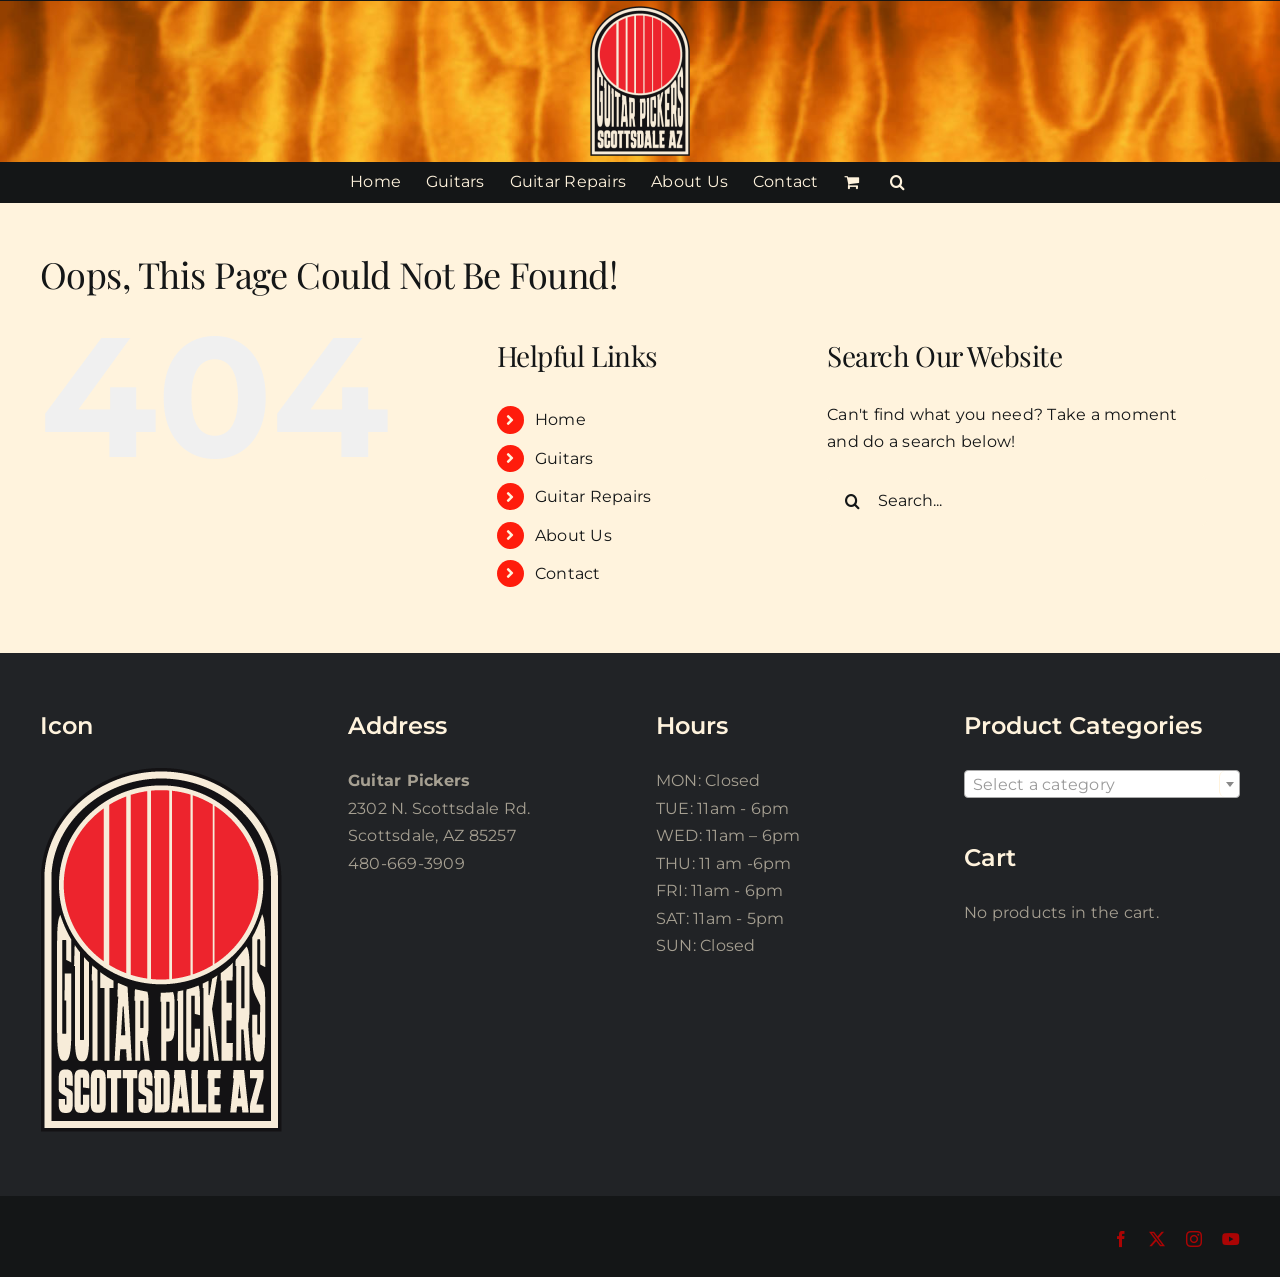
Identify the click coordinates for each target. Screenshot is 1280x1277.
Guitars (564, 458)
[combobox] (1102, 784)
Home (560, 419)
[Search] (852, 501)
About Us (573, 535)
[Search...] (1017, 501)
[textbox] (1102, 785)
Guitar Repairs (593, 496)
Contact (568, 573)
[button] (897, 182)
